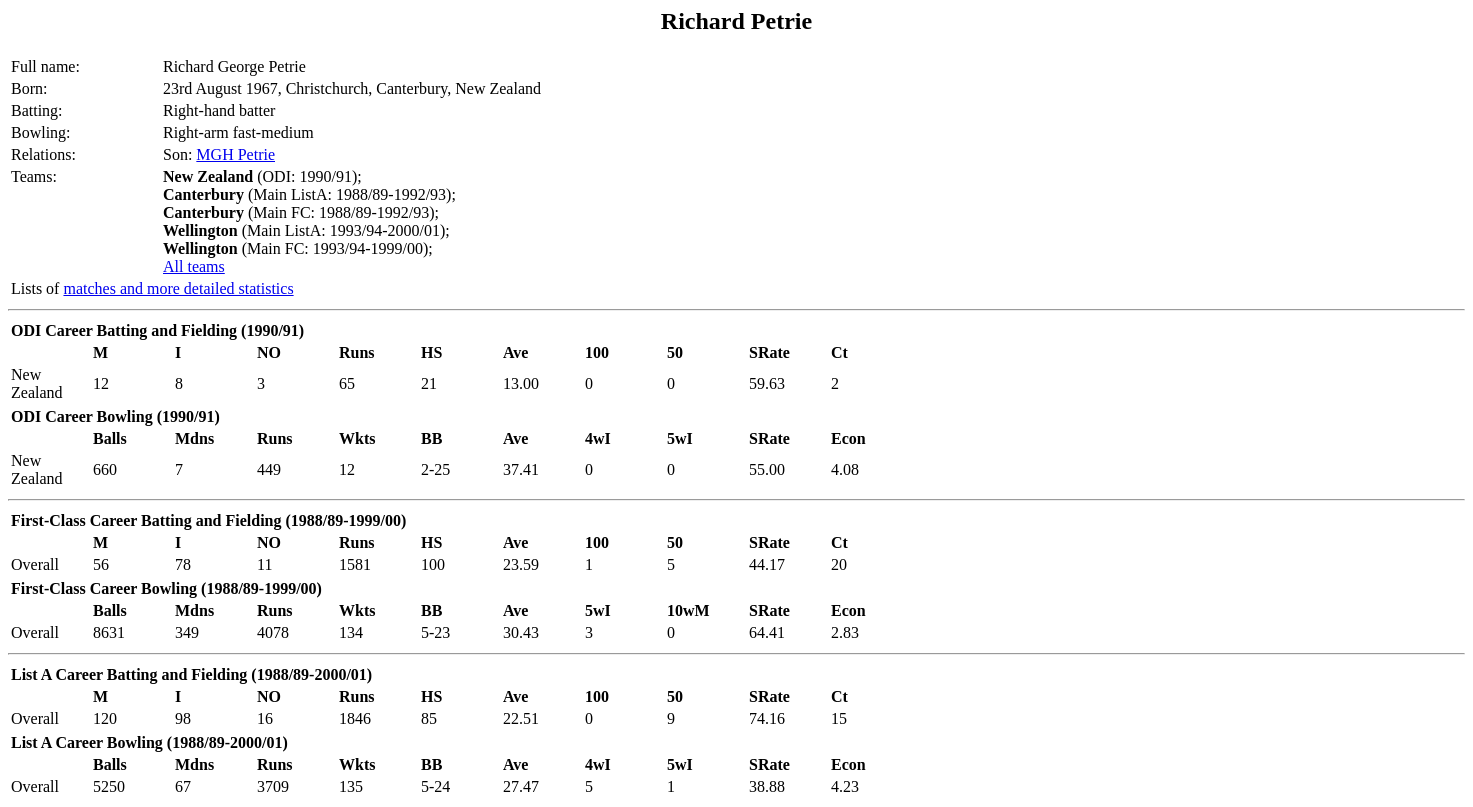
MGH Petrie (235, 154)
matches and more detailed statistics (178, 288)
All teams (194, 266)
